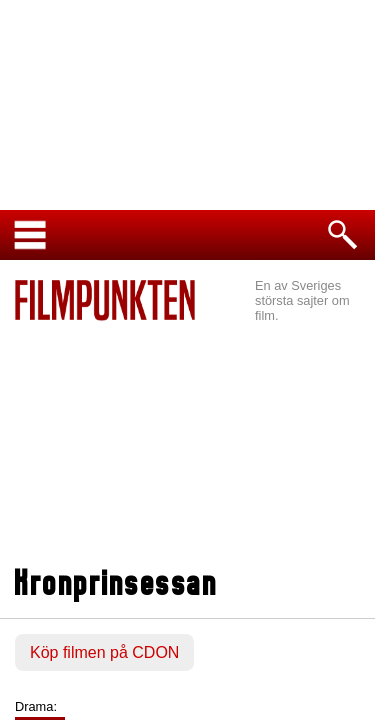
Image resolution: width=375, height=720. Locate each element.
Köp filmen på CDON (104, 652)
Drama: (36, 706)
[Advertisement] (187, 446)
